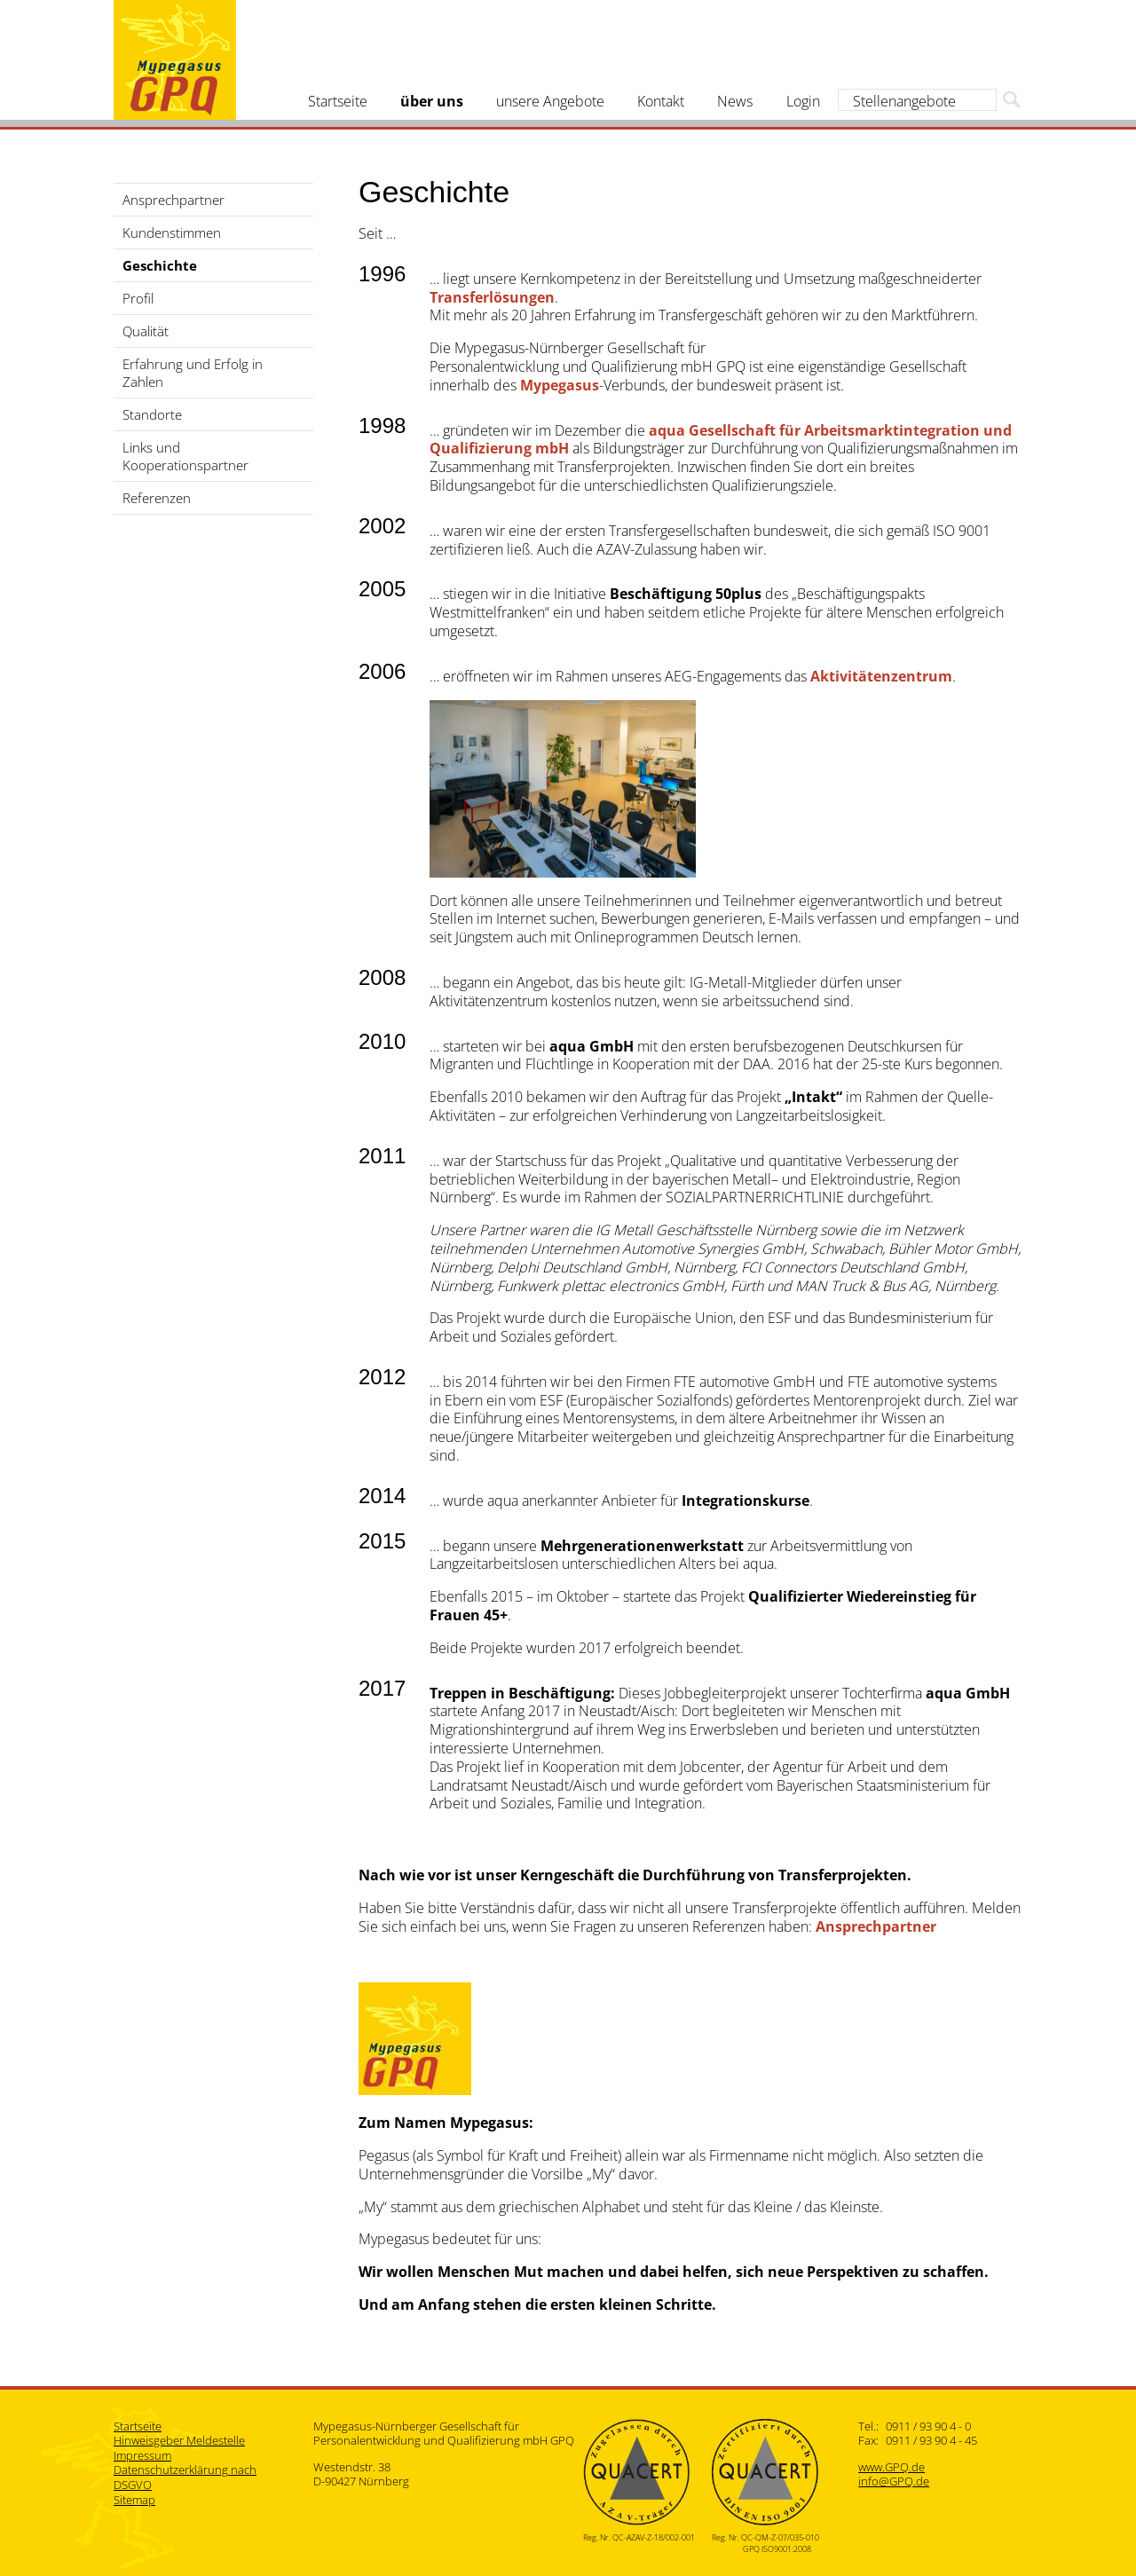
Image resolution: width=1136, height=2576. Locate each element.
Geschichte (159, 265)
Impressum (142, 2455)
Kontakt (660, 101)
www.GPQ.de (891, 2467)
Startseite (337, 101)
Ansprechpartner (173, 200)
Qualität (145, 331)
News (735, 101)
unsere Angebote (550, 101)
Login (803, 101)
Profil (138, 298)
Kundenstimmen (171, 232)
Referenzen (156, 498)
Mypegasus (175, 60)
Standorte (152, 414)
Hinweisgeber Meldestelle (179, 2440)
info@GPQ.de (893, 2481)
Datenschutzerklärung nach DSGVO (185, 2477)
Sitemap (134, 2500)
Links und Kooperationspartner (185, 456)
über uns (431, 101)
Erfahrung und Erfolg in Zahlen (192, 372)
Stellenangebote (904, 101)
